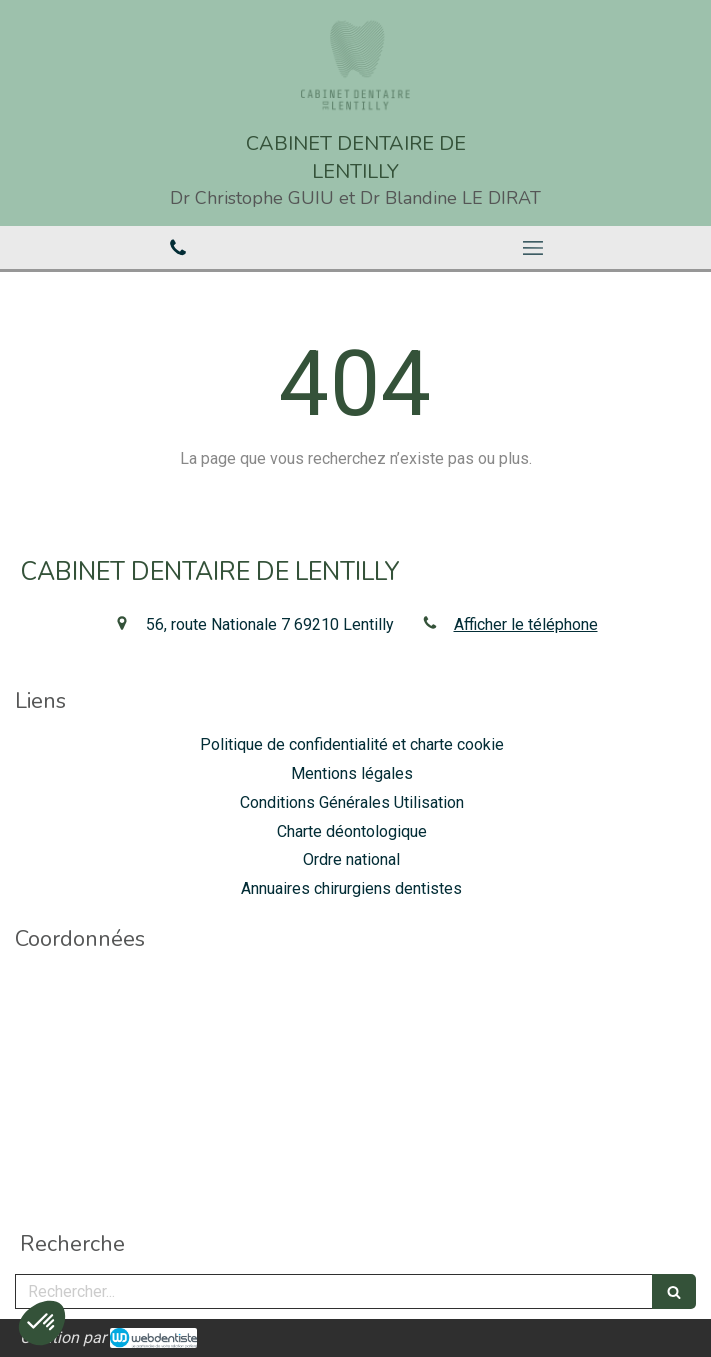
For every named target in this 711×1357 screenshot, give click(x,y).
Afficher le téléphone (526, 624)
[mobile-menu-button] (534, 248)
